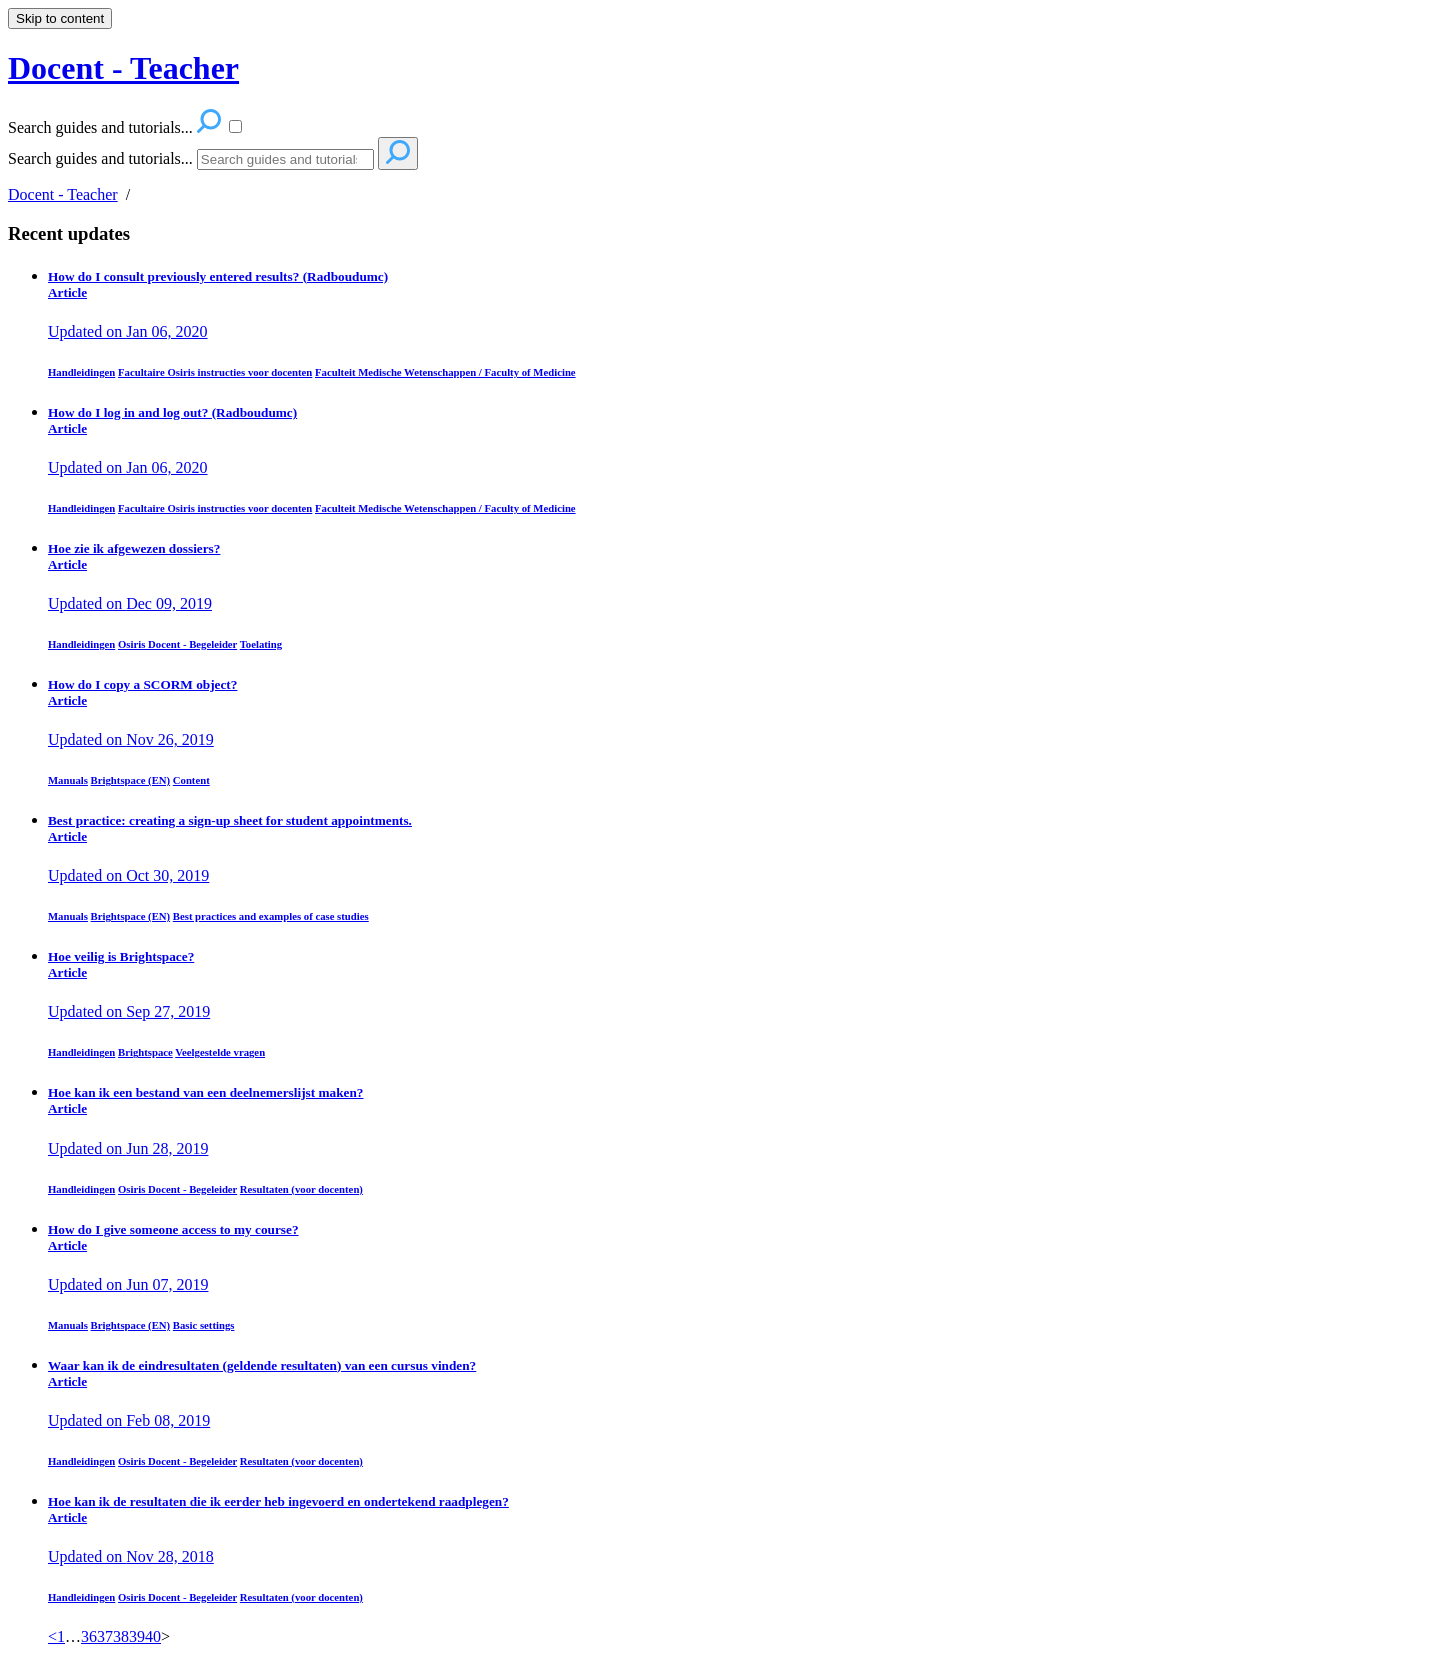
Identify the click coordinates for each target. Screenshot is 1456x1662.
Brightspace (145, 1052)
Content (191, 780)
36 (89, 1636)
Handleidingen (81, 372)
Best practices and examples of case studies (271, 916)
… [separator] (73, 1636)
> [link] (165, 1636)
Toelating (261, 644)
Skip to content (60, 18)
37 (105, 1636)
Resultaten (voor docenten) (301, 1189)
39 (137, 1636)
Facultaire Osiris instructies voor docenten (215, 372)
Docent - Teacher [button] (123, 68)
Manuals (68, 780)
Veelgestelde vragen (220, 1052)
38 (121, 1636)
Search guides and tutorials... (100, 158)
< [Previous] (52, 1636)
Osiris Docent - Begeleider (177, 644)
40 (153, 1636)
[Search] (285, 159)
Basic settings (204, 1325)
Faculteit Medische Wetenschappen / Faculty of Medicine (445, 372)
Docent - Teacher (63, 194)
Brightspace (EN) (131, 780)
